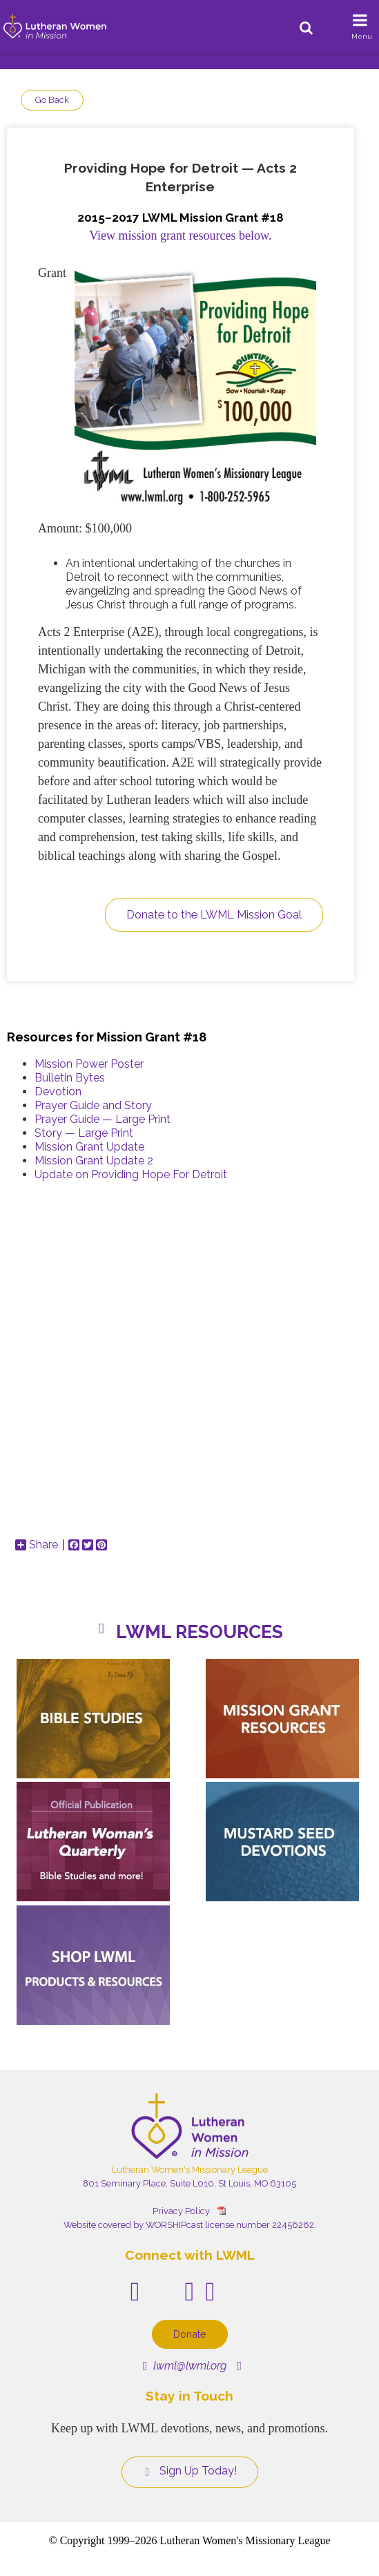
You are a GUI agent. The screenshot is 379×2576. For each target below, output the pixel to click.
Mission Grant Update (89, 1146)
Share (36, 1544)
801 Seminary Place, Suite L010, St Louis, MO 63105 (189, 2183)
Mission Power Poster (89, 1063)
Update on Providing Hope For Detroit (131, 1174)
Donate (189, 2334)
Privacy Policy (181, 2211)
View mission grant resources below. (180, 235)
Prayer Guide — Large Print (103, 1119)
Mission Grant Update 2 (94, 1160)
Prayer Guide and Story (93, 1105)
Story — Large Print (84, 1133)
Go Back (52, 100)
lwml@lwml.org (184, 2365)
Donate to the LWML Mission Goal (214, 914)
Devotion (58, 1091)
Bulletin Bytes (70, 1077)
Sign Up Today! (190, 2471)
